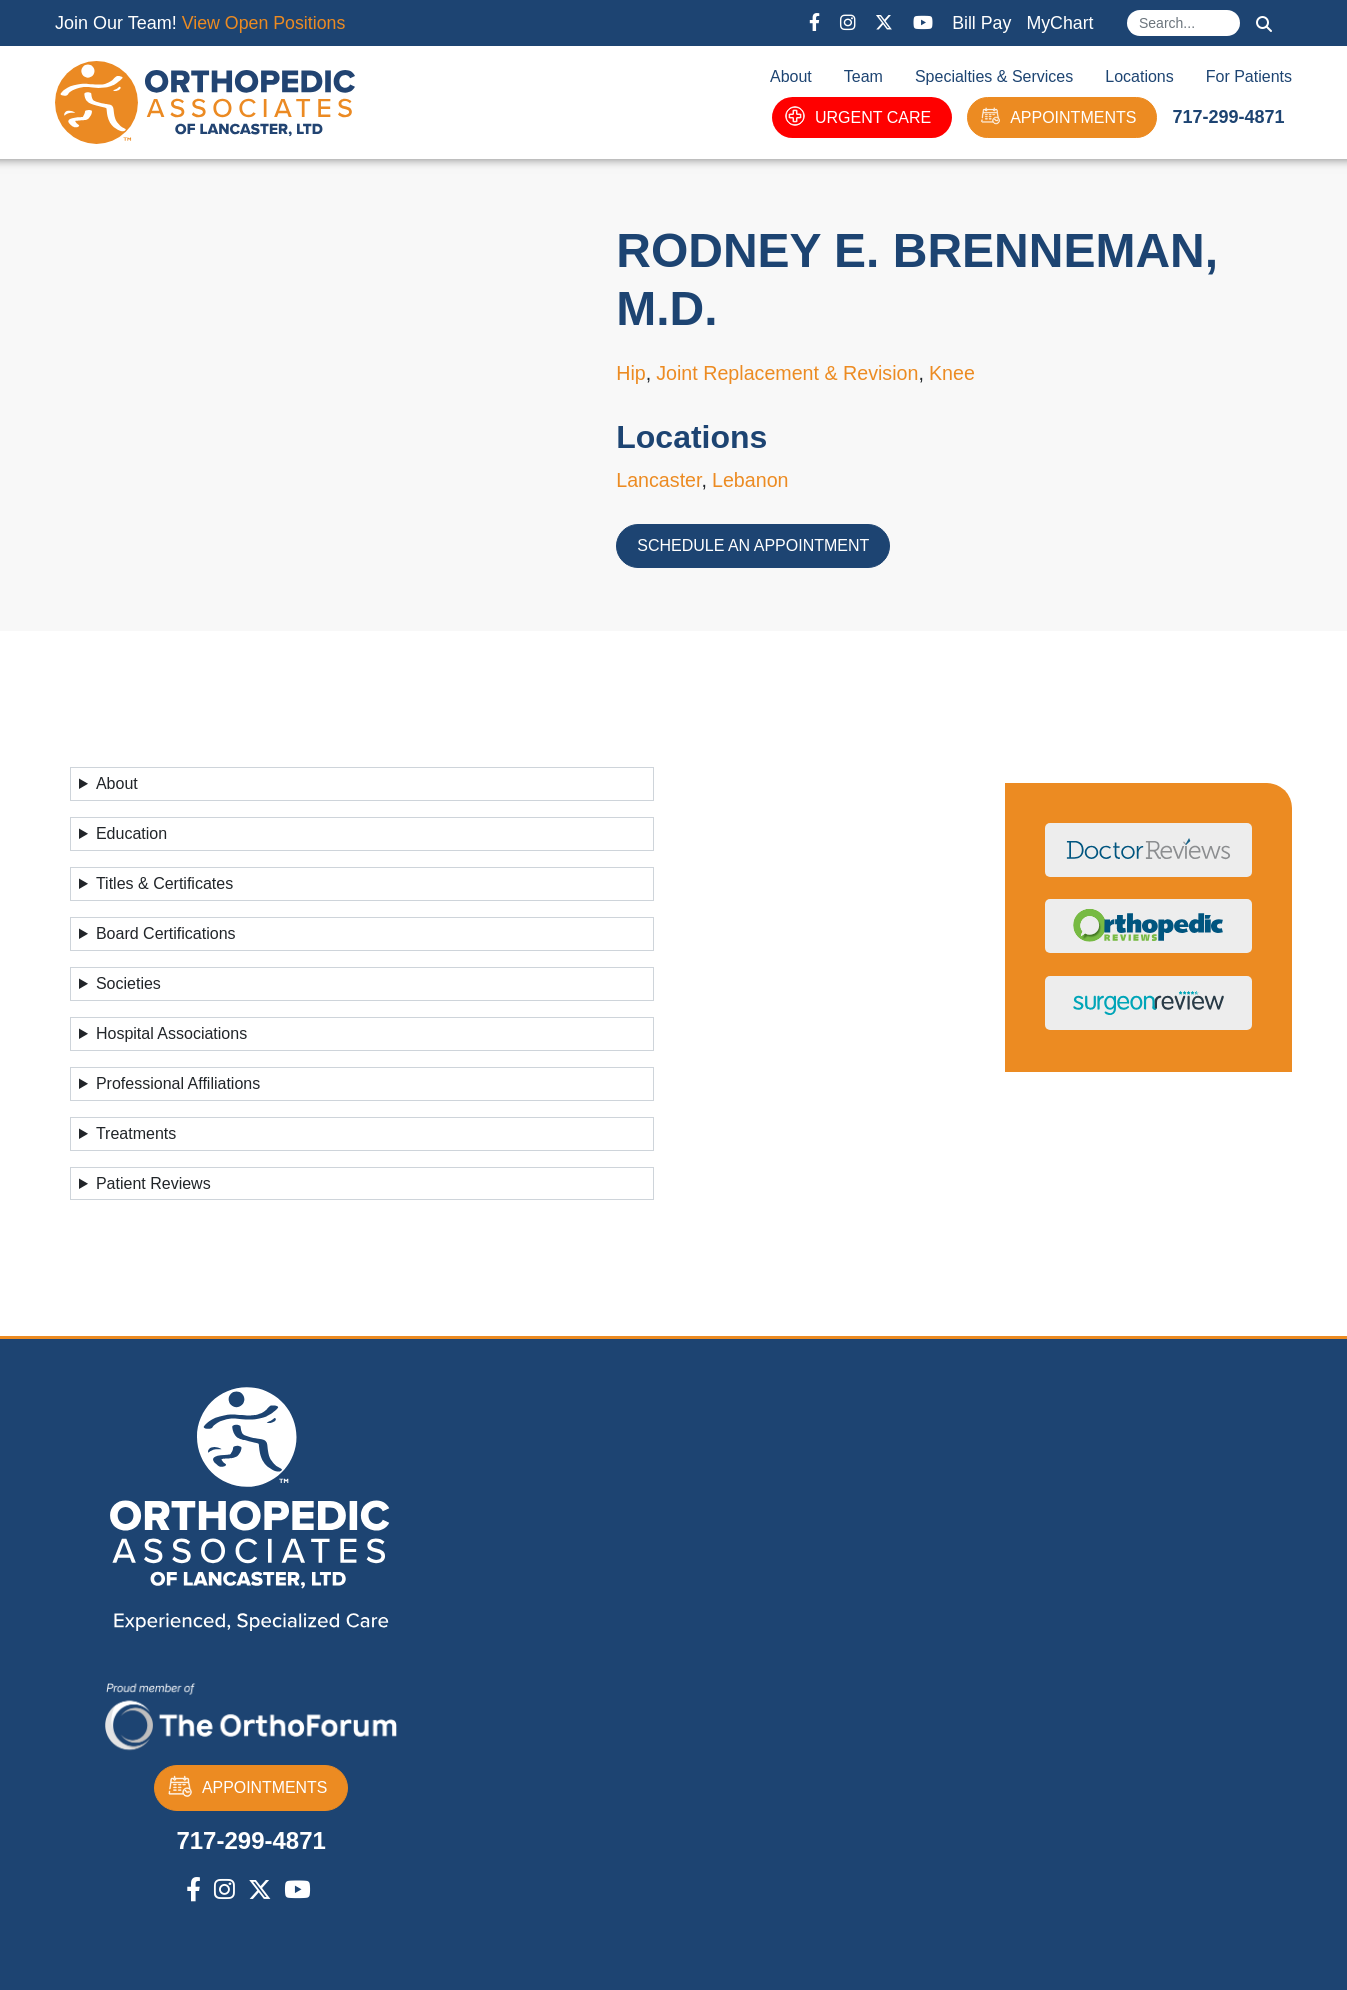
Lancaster (659, 480)
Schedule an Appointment (753, 545)
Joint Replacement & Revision (790, 374)
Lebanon (753, 480)
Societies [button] (128, 983)
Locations (1139, 76)
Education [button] (131, 833)
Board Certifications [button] (166, 933)
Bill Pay (980, 23)
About (791, 76)
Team (863, 76)
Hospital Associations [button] (171, 1033)
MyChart (1059, 23)
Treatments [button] (136, 1133)
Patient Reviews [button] (153, 1183)
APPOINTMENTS (1058, 117)
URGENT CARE (858, 117)
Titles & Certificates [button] (164, 883)
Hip (631, 374)
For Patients (1249, 76)
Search (1264, 24)
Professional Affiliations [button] (178, 1083)
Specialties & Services (994, 76)
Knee (957, 374)
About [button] (117, 783)
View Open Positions (265, 23)
